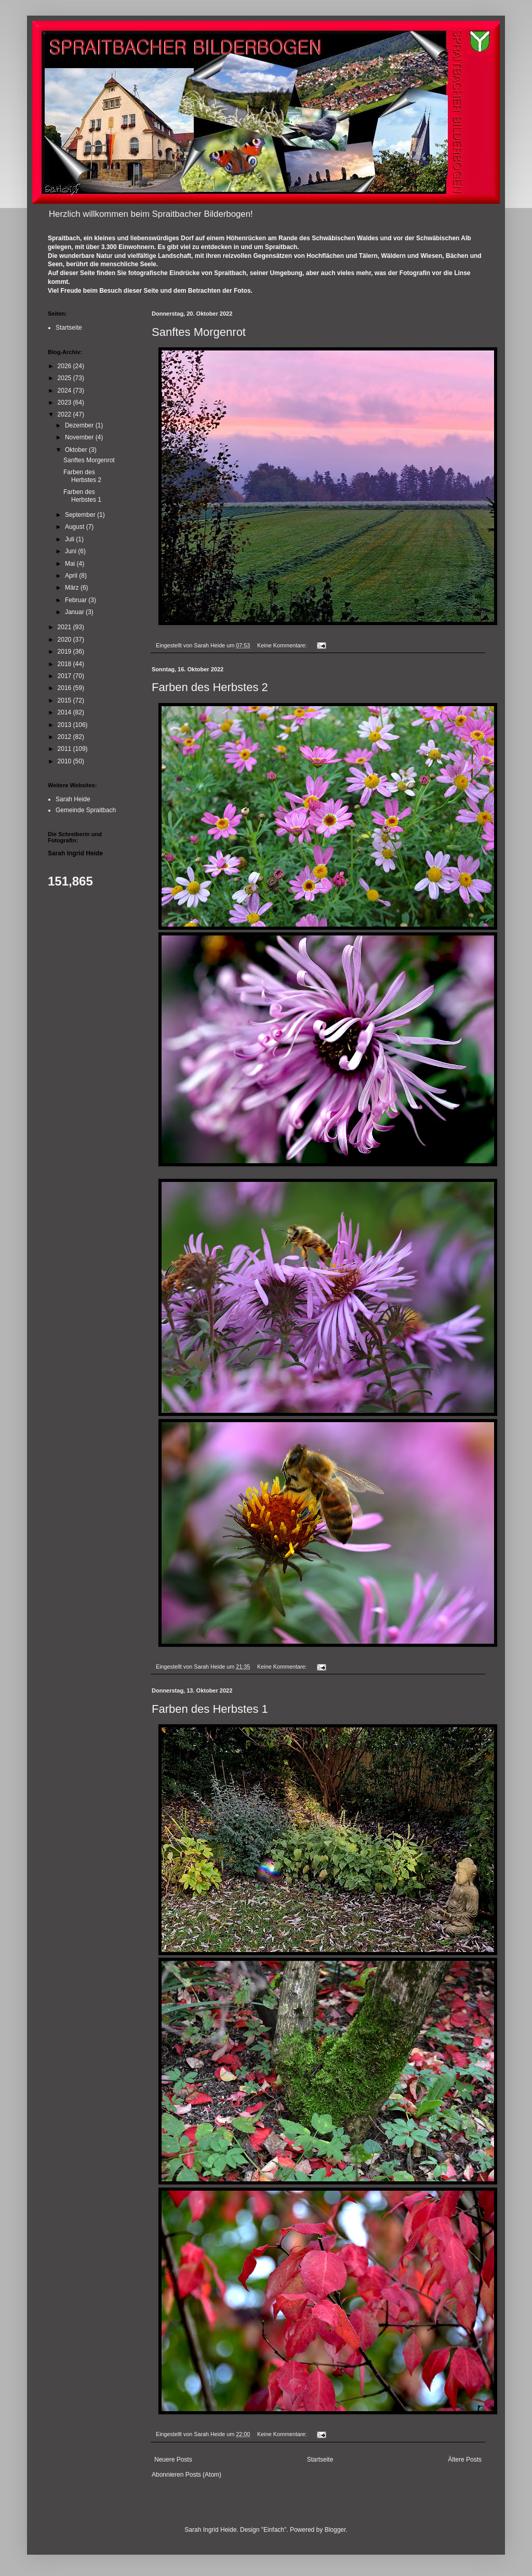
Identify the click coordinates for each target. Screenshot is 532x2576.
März (73, 587)
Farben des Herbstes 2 (210, 687)
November (80, 437)
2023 (65, 402)
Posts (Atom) (203, 2474)
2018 (65, 664)
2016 (65, 688)
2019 (65, 651)
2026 (65, 366)
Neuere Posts (173, 2459)
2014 (65, 712)
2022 (65, 414)
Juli (70, 539)
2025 (65, 378)
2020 (65, 639)
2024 (65, 390)
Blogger (335, 2529)
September (81, 514)
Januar (75, 612)
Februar (76, 600)
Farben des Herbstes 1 (210, 1708)
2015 (65, 700)
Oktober (77, 449)
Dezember (80, 425)
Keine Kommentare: (282, 645)
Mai (71, 563)
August (75, 526)
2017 (65, 676)
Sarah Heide (73, 799)
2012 (65, 736)
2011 (65, 748)
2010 (65, 761)
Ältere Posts (465, 2459)
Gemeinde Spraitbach (86, 810)
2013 (65, 724)
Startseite (320, 2459)
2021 (65, 627)
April (72, 575)
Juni (71, 551)
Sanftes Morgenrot (199, 332)
